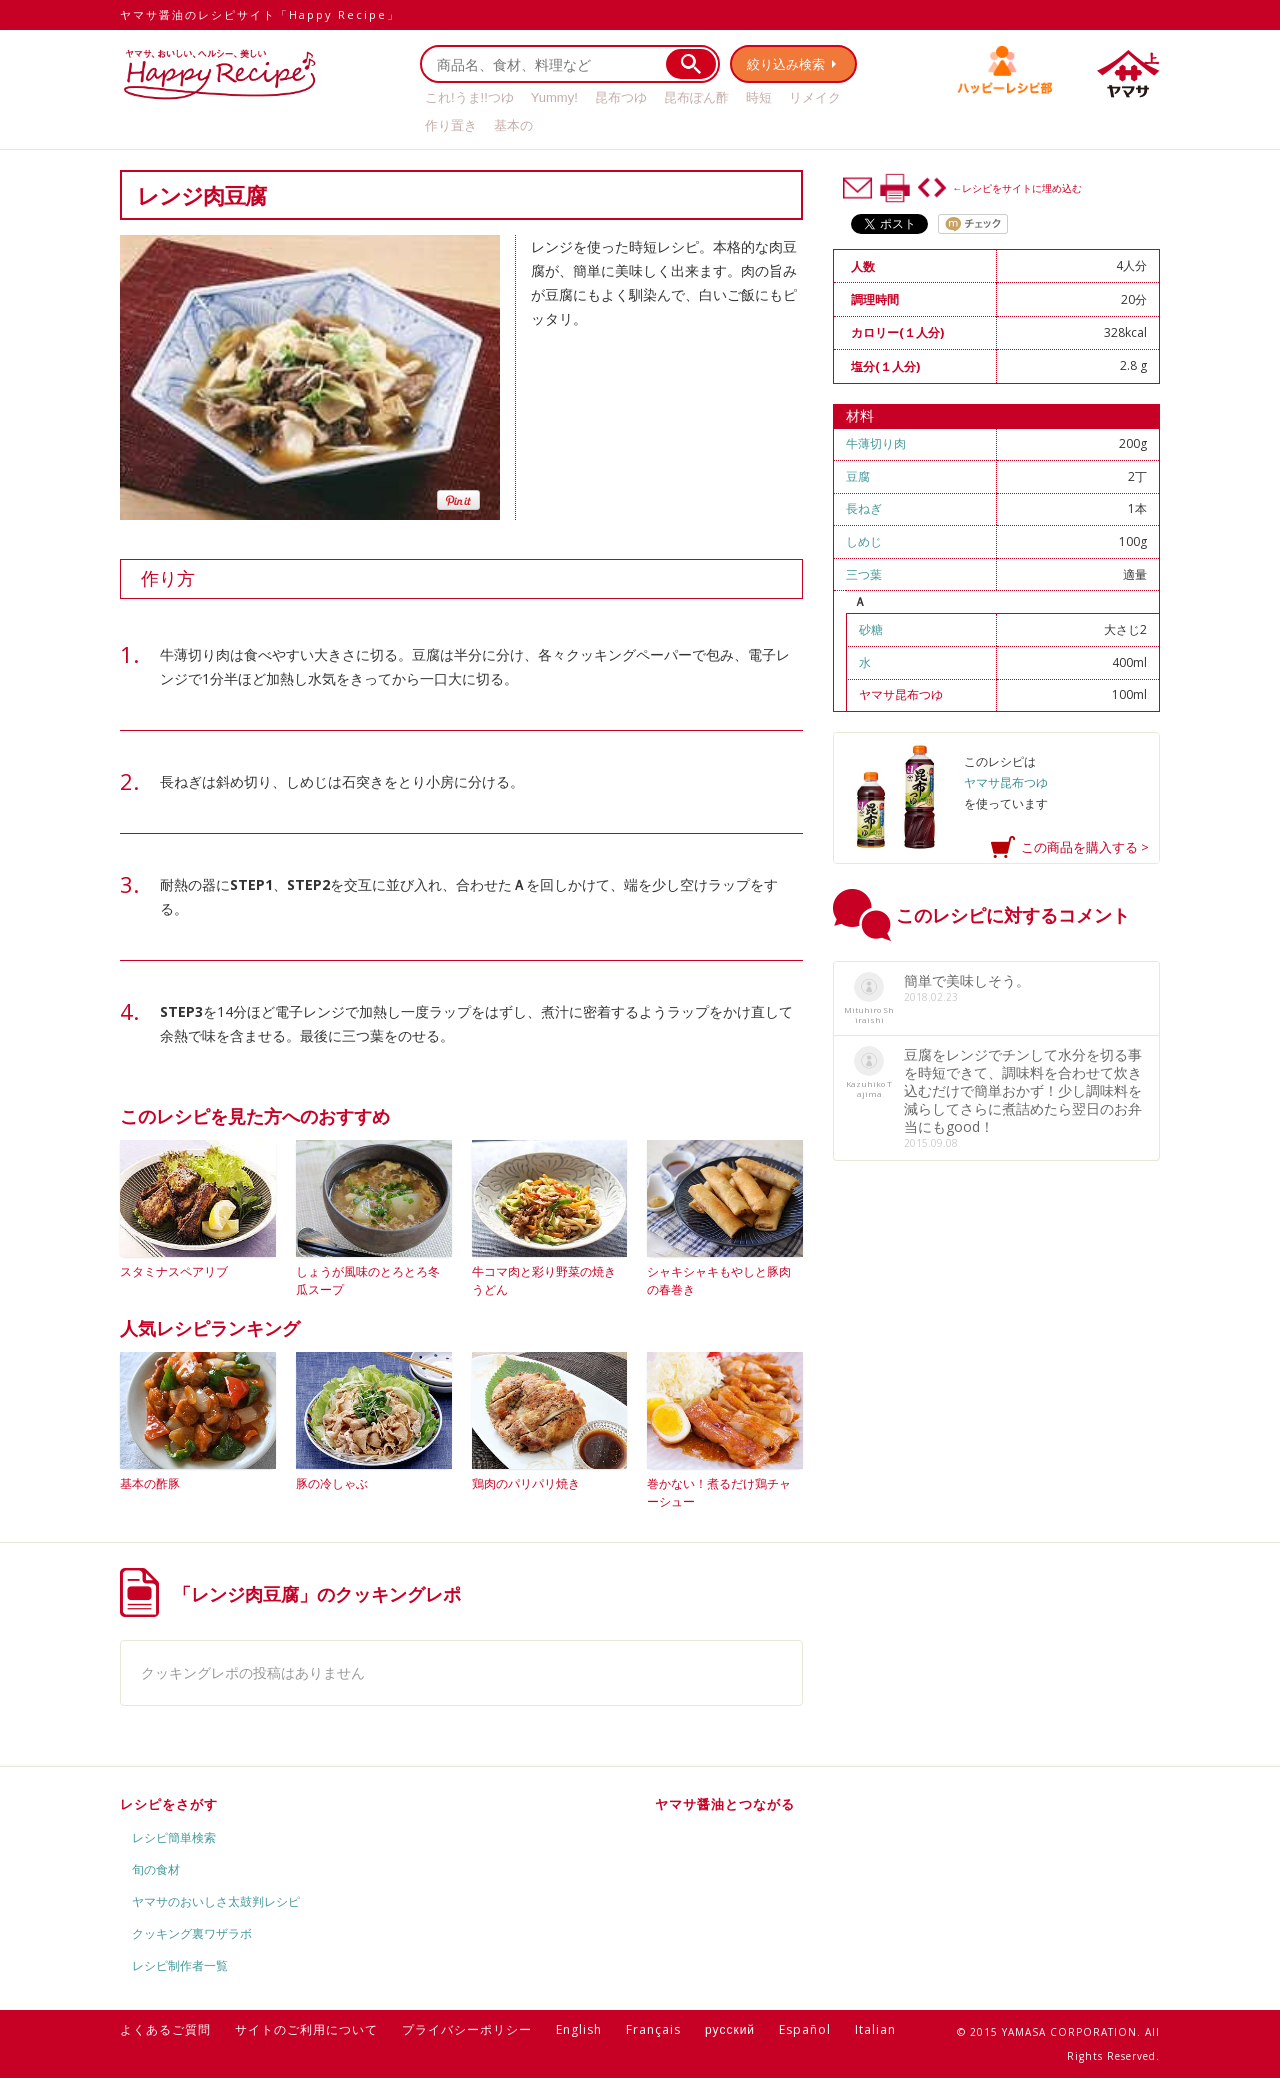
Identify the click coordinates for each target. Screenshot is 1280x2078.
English (579, 2029)
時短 (759, 97)
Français (653, 2029)
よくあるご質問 (165, 2029)
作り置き (451, 125)
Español (805, 2029)
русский (730, 2029)
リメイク (815, 97)
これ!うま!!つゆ (469, 97)
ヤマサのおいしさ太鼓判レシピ (216, 1901)
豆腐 (858, 476)
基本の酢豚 (150, 1483)
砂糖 (871, 629)
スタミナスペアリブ (174, 1271)
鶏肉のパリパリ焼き (526, 1483)
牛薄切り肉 (876, 443)
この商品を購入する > (1085, 847)
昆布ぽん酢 (696, 97)
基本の (513, 125)
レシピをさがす (169, 1804)
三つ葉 (864, 574)
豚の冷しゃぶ (332, 1483)
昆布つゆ (621, 97)
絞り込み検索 (786, 64)
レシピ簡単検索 (174, 1837)
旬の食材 (156, 1869)
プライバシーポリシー (467, 2029)
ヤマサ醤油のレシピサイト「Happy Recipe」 (260, 14)
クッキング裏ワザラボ (192, 1933)
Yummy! (554, 97)
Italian (875, 2029)
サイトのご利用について (306, 2029)
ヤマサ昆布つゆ (901, 694)
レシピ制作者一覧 (180, 1965)
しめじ (864, 541)
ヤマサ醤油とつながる (725, 1804)
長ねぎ (864, 508)
